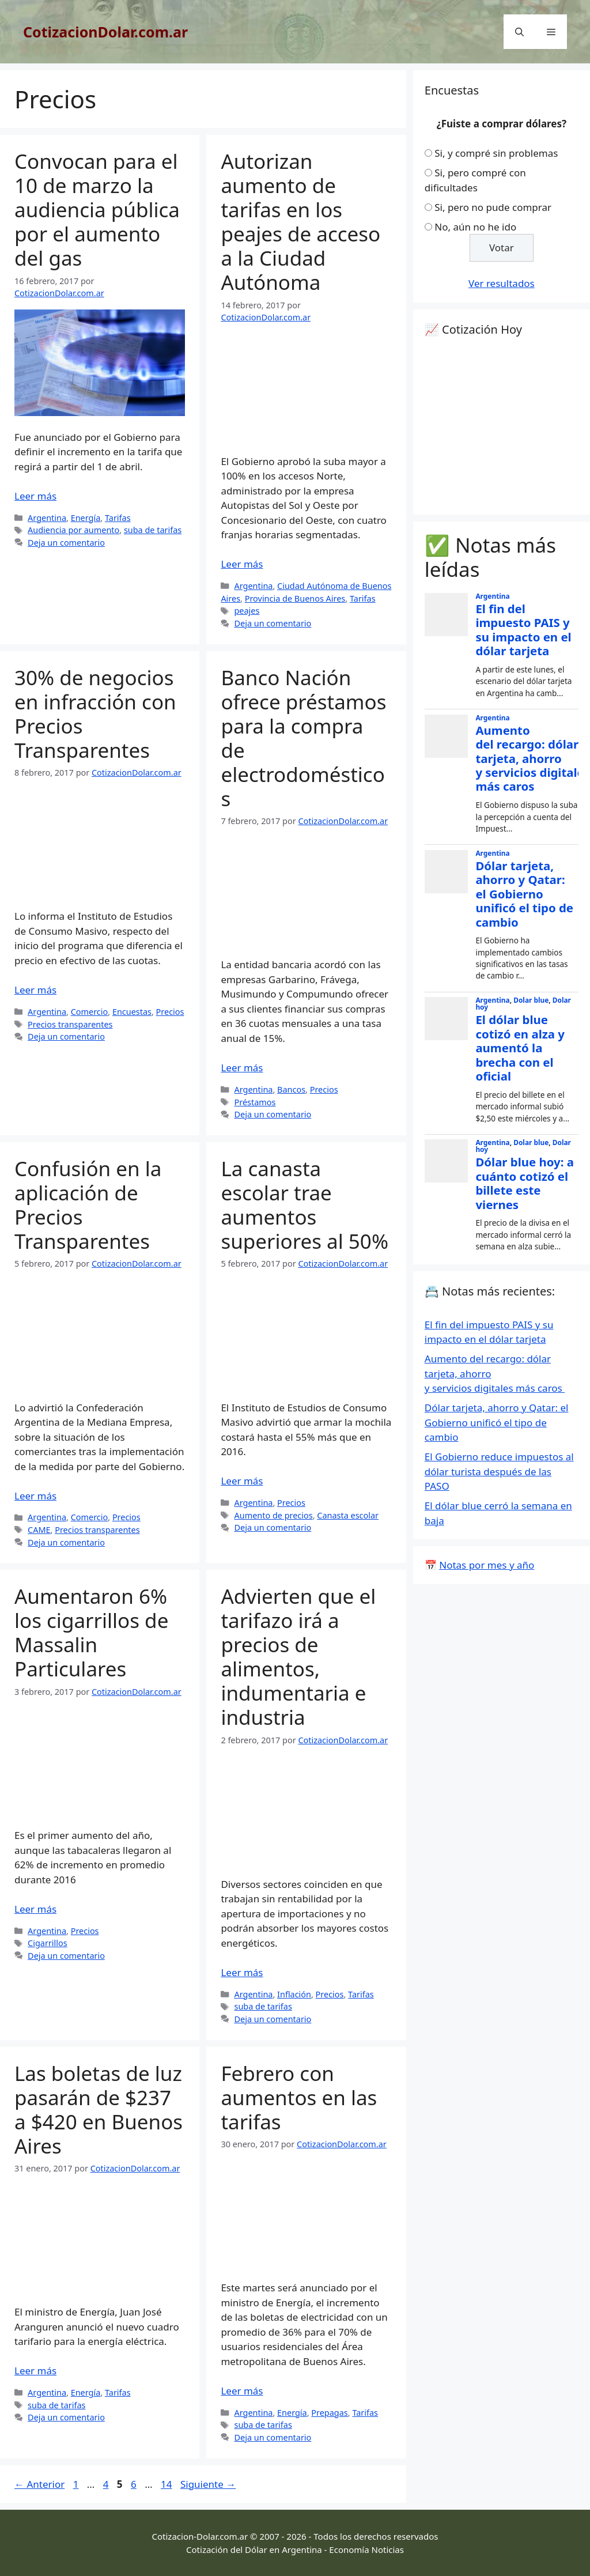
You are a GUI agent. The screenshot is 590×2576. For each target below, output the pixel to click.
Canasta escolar (348, 1515)
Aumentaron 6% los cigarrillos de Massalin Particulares (91, 1632)
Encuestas (132, 1011)
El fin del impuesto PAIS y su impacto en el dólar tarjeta (523, 630)
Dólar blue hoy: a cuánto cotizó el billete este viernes (524, 1183)
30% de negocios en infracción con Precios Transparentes (95, 714)
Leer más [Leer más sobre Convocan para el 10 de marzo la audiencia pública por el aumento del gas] (35, 496)
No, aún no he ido (475, 226)
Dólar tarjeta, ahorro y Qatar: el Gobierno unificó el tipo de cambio (524, 894)
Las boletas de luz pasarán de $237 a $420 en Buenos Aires (98, 2109)
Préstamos (254, 1102)
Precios (170, 1011)
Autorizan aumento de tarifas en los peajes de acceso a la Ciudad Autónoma (300, 222)
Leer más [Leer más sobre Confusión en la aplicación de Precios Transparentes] (35, 1495)
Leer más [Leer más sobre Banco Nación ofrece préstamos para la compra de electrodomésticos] (242, 1067)
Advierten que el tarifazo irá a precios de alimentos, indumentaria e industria (298, 1656)
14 (167, 2484)
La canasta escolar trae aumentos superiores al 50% (304, 1205)
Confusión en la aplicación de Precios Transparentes (87, 1205)
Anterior (39, 2484)
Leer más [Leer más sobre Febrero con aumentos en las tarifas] (242, 2390)
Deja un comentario (66, 542)
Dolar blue (531, 999)
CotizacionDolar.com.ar (105, 31)
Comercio (89, 1011)
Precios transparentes (70, 1024)
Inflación (294, 1994)
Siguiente (208, 2484)
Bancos (291, 1089)
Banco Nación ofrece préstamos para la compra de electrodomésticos (303, 738)
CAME (39, 1529)
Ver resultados (501, 283)
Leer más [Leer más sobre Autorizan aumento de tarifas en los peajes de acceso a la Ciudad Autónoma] (242, 564)
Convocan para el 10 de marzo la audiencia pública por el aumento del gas (97, 209)
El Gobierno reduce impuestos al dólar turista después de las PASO (499, 1471)
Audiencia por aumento (73, 529)
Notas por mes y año (486, 1565)
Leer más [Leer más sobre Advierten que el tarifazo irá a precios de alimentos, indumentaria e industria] (242, 1972)
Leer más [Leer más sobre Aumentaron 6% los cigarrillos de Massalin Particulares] (35, 1909)
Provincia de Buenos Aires (295, 598)
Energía (86, 517)
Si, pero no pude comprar (492, 207)
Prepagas (329, 2412)
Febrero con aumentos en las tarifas (299, 2097)
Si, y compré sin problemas (496, 153)
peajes (246, 610)
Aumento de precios (273, 1515)
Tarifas (118, 517)
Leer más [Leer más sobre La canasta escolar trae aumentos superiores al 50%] (242, 1480)
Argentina (47, 517)
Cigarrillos (47, 1942)
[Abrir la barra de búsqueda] (519, 31)
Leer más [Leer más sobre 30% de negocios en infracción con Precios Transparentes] (35, 989)
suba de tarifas (152, 529)
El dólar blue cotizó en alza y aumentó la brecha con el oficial (520, 1048)
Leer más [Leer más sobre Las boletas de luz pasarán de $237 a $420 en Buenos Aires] (35, 2370)
